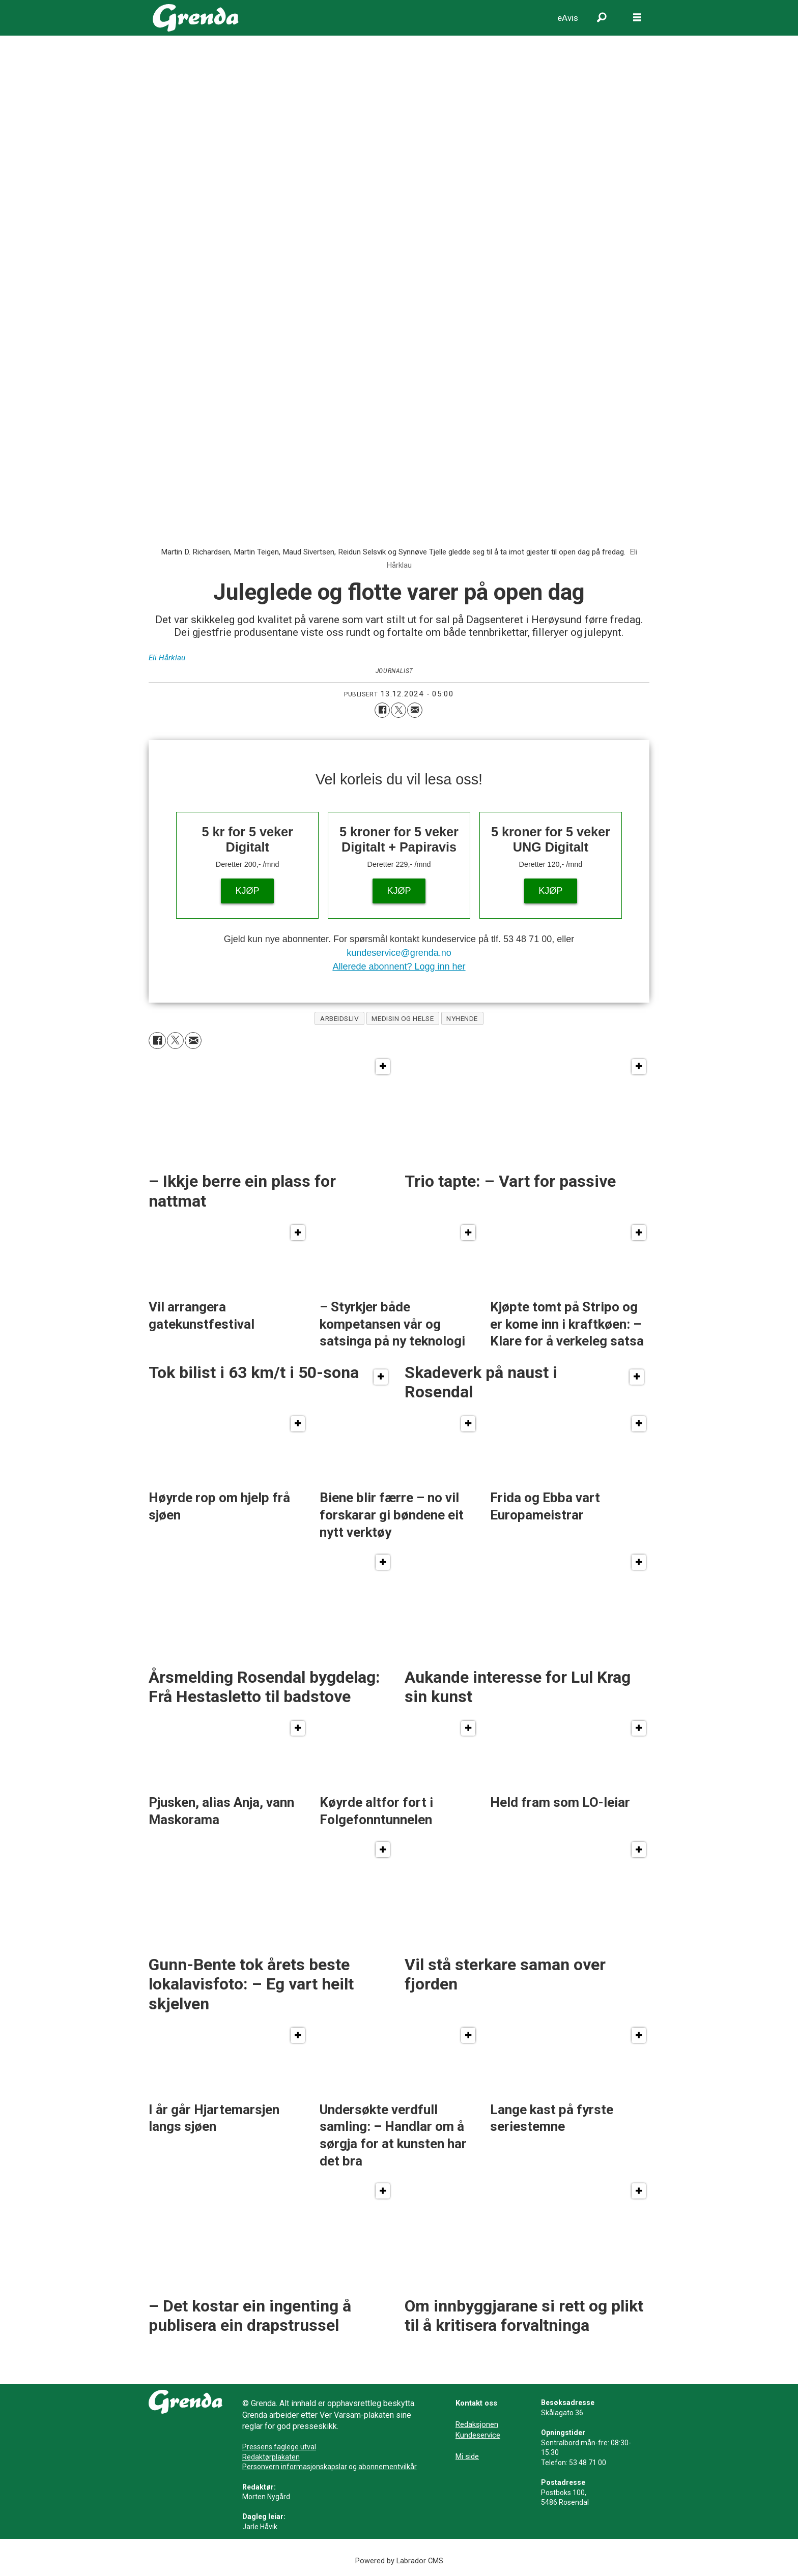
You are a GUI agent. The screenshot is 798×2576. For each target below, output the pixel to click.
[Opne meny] (637, 17)
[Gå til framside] (195, 18)
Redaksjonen (476, 2424)
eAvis (567, 18)
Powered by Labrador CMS (399, 2561)
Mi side (467, 2456)
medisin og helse (403, 1018)
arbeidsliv (339, 1018)
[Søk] (601, 18)
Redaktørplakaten (271, 2457)
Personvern (260, 2467)
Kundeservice (477, 2435)
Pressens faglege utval (279, 2447)
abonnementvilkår (387, 2467)
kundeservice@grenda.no (399, 953)
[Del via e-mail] (414, 710)
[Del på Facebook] (382, 710)
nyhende (462, 1018)
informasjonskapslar (314, 2467)
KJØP (248, 891)
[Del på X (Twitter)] (398, 710)
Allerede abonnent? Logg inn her (398, 966)
